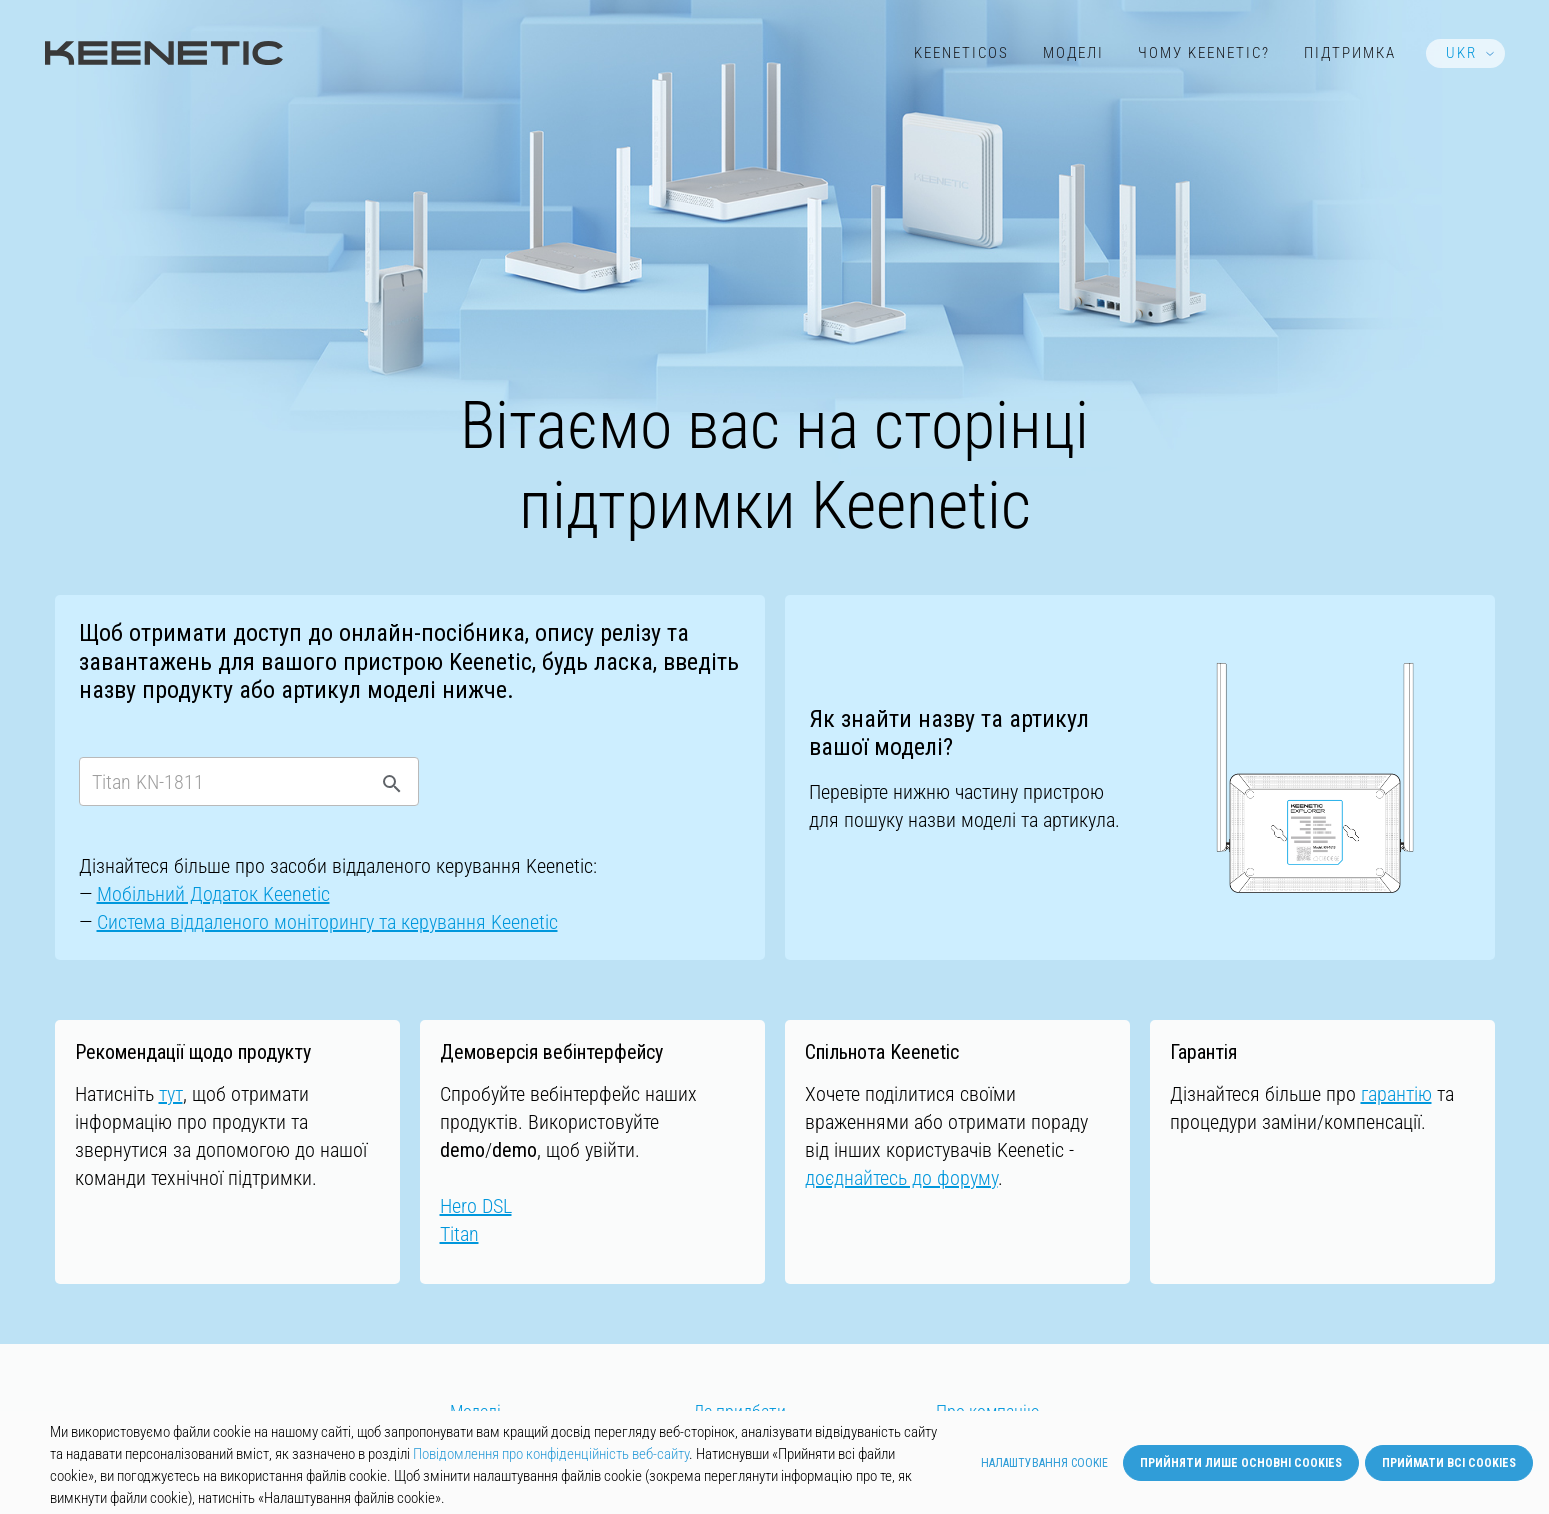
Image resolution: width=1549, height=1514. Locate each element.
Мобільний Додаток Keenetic (213, 894)
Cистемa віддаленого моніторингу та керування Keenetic (327, 922)
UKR (1461, 53)
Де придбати (739, 1412)
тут (171, 1094)
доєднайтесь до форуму (901, 1178)
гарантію (1396, 1094)
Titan (459, 1234)
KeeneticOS (961, 53)
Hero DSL (476, 1206)
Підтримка (1350, 53)
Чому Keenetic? (1204, 53)
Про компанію (988, 1412)
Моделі (1073, 53)
